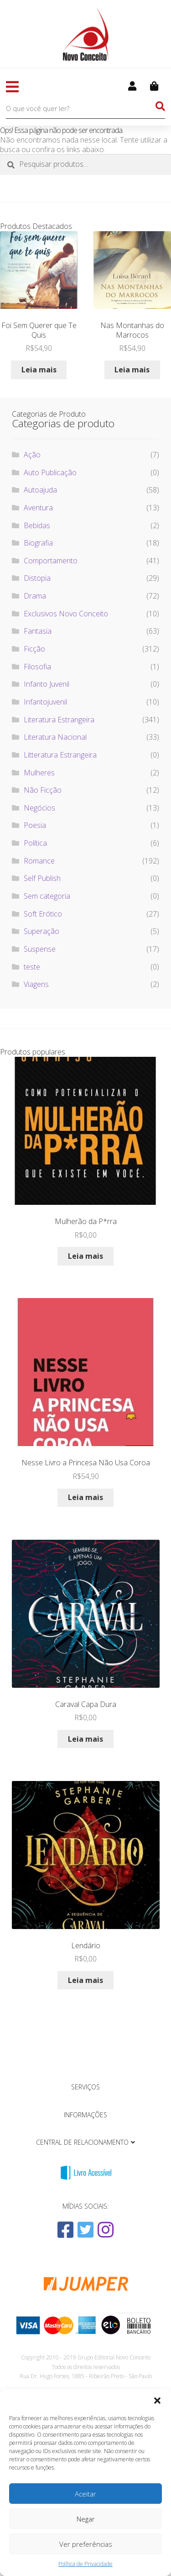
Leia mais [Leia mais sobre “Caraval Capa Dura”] (85, 1739)
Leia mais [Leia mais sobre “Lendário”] (85, 1980)
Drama (35, 596)
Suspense (40, 949)
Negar (86, 2518)
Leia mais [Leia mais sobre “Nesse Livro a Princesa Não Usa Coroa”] (85, 1497)
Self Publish (42, 878)
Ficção (34, 649)
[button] (157, 2400)
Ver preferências (85, 2544)
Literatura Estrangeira (59, 720)
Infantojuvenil (45, 702)
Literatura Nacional (55, 737)
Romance (39, 861)
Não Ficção (43, 790)
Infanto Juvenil (46, 684)
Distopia (37, 578)
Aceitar (85, 2493)
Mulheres (39, 773)
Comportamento (51, 561)
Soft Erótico (43, 914)
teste (32, 967)
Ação (32, 455)
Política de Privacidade (85, 2564)
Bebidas (37, 525)
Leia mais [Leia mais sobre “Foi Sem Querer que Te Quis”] (39, 370)
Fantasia (38, 631)
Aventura (38, 508)
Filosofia (37, 667)
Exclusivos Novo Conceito (66, 614)
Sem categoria (47, 896)
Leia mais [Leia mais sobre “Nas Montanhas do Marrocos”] (132, 370)
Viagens (36, 984)
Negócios (39, 808)
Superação (41, 931)
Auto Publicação (50, 472)
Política (35, 843)
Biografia (38, 543)
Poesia (35, 825)
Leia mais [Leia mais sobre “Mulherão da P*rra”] (85, 1256)
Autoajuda (40, 490)
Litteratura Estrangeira (60, 755)
